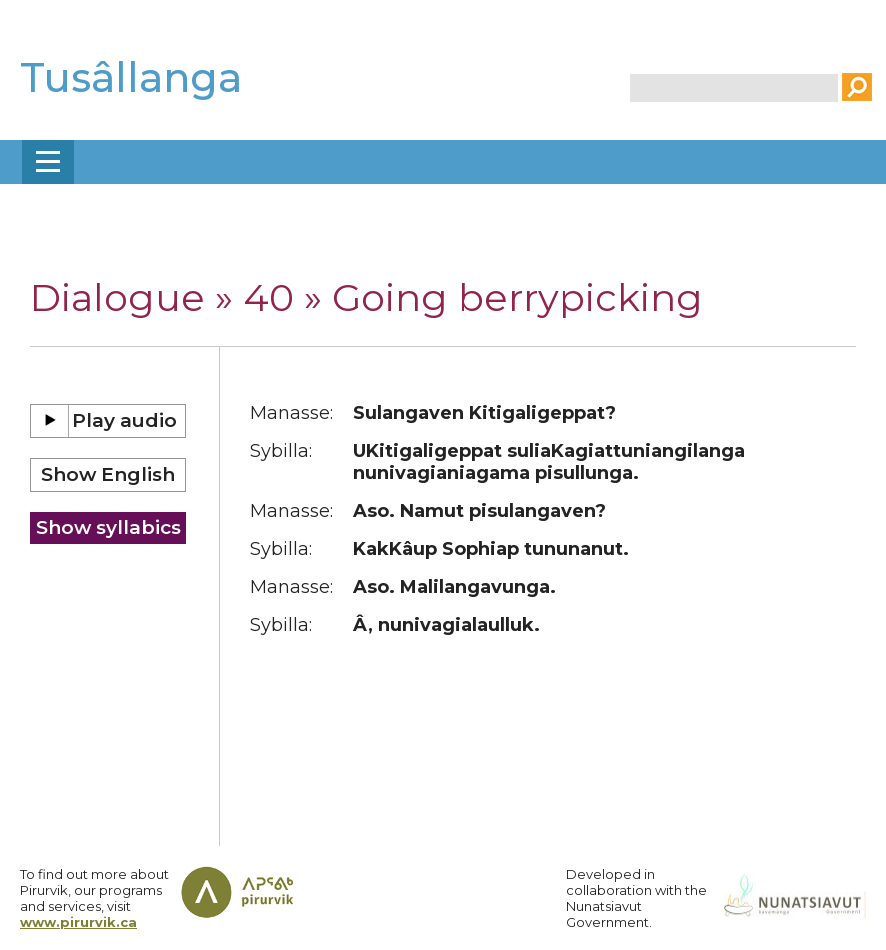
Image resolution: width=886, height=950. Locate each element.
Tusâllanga (131, 77)
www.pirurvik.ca (78, 922)
